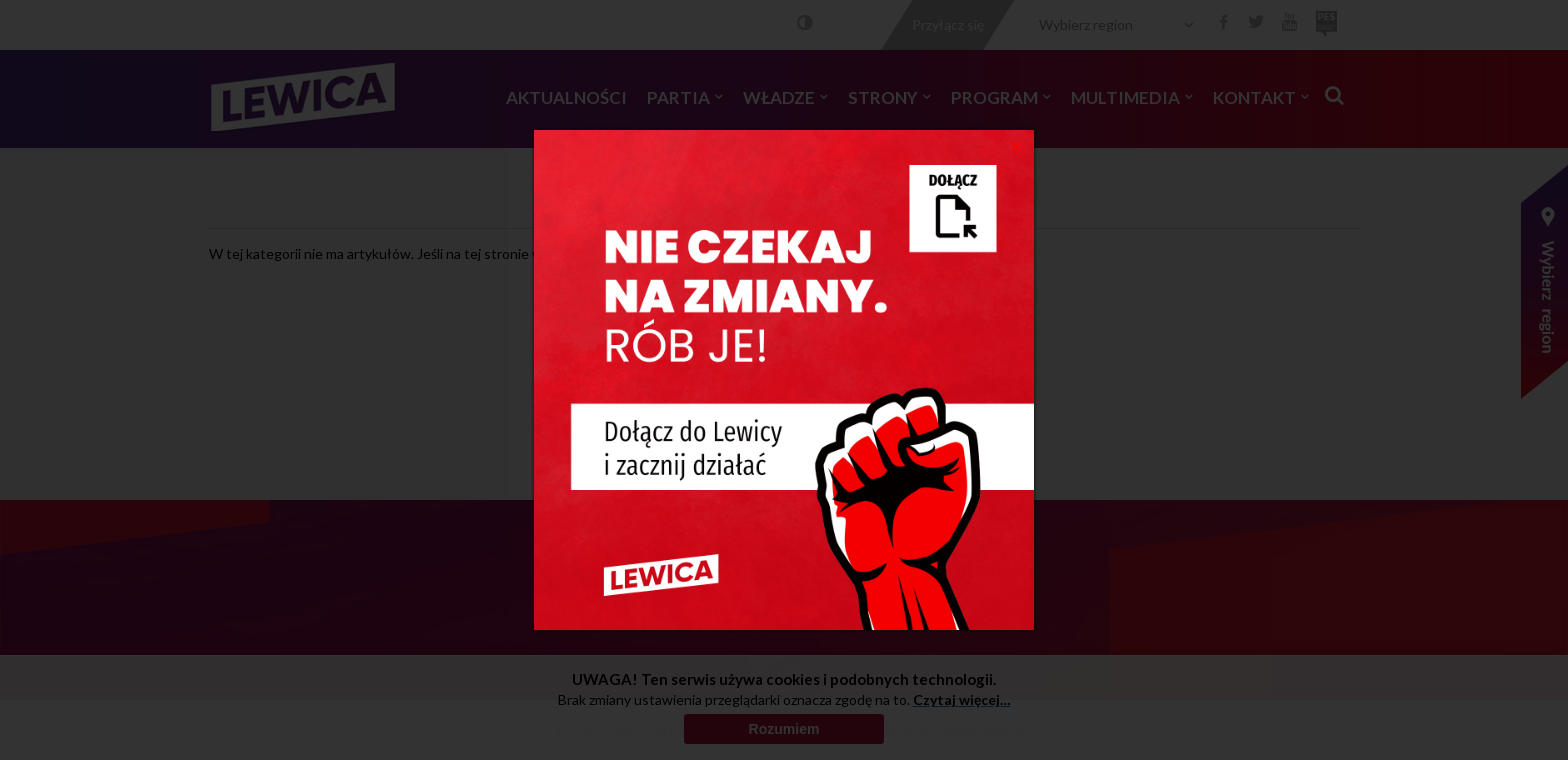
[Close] (1016, 145)
